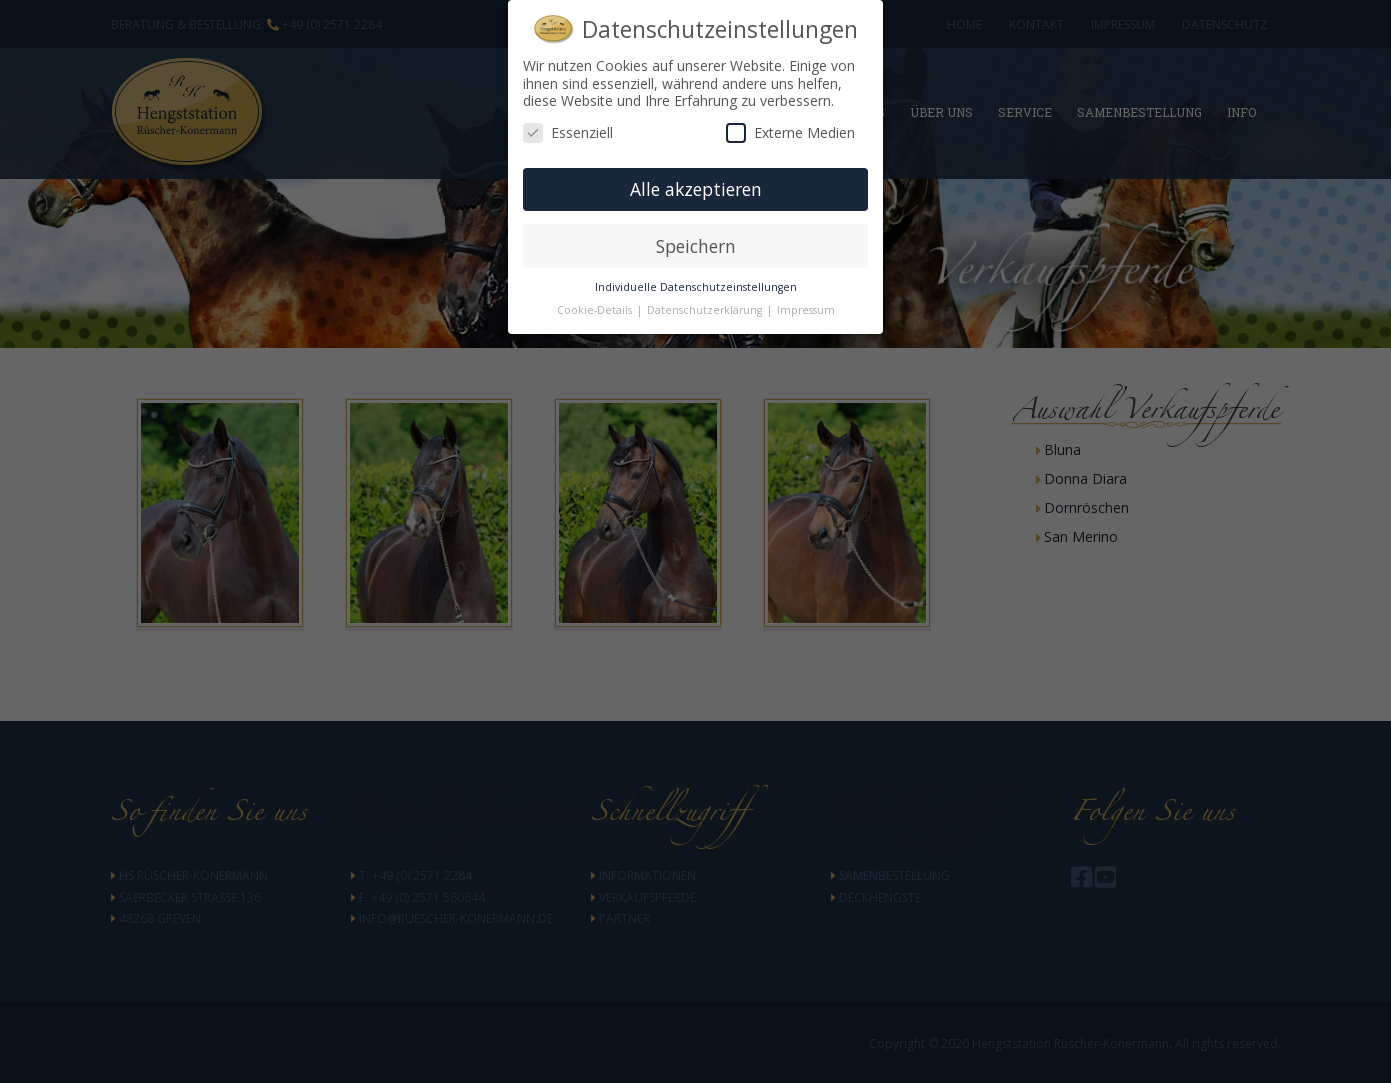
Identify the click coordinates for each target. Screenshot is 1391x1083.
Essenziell (568, 132)
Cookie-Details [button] (596, 310)
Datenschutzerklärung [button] (706, 310)
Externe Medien (790, 132)
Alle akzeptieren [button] (696, 189)
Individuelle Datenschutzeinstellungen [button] (696, 287)
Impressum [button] (806, 310)
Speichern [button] (696, 246)
